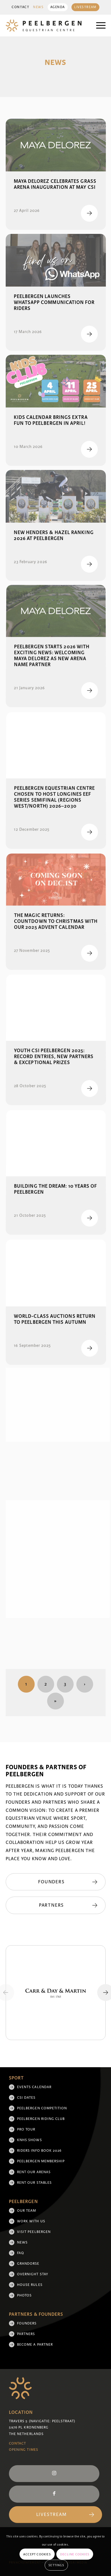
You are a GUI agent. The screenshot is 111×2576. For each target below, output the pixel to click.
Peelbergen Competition (42, 2108)
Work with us (31, 2221)
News (38, 7)
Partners (26, 2334)
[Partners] (56, 1905)
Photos (24, 2295)
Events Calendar (34, 2087)
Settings (56, 2565)
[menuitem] (20, 7)
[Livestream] (55, 2514)
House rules (30, 2285)
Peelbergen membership (41, 2161)
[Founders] (56, 1882)
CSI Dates (26, 2097)
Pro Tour (26, 2129)
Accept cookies (37, 2554)
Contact (20, 7)
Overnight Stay (32, 2274)
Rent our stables (34, 2182)
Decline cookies (74, 2554)
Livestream (85, 7)
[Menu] (98, 25)
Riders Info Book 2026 (39, 2150)
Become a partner (35, 2344)
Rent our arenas (34, 2172)
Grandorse (28, 2263)
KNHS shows (29, 2140)
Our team (26, 2210)
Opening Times (23, 2450)
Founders (27, 2323)
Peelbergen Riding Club (41, 2119)
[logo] (46, 25)
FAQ (20, 2253)
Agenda (57, 7)
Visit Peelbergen (34, 2232)
